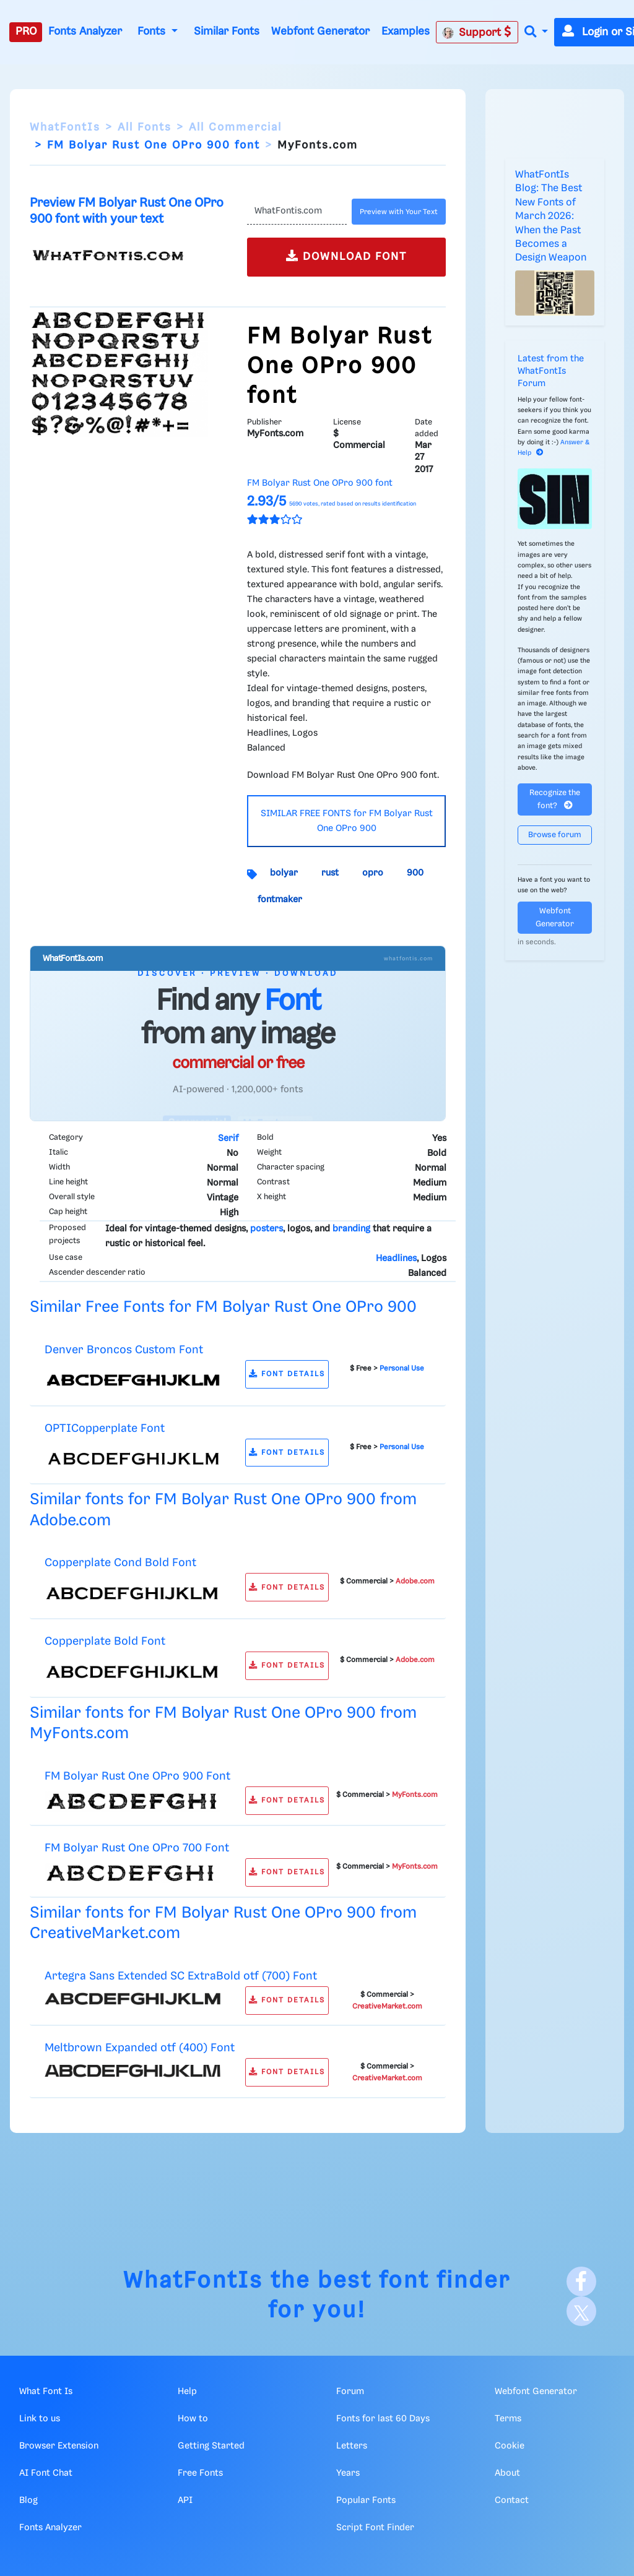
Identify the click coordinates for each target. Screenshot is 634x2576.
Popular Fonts (366, 2500)
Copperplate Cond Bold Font (120, 1563)
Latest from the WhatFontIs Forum (551, 371)
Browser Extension (58, 2446)
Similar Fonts (226, 31)
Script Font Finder (375, 2528)
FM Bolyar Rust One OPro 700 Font (137, 1848)
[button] (536, 32)
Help (187, 2392)
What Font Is (45, 2392)
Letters (351, 2446)
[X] (581, 2311)
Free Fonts (200, 2473)
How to (193, 2419)
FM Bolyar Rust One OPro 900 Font (137, 1776)
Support (476, 32)
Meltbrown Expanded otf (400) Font (140, 2048)
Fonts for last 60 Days (383, 2419)
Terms (508, 2419)
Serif (228, 1139)
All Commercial (235, 127)
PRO (26, 31)
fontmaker (280, 900)
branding (351, 1229)
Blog (28, 2500)
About (507, 2473)
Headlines (396, 1259)
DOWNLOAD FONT (346, 255)
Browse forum (554, 835)
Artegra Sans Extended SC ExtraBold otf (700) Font (181, 1976)
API (185, 2500)
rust (330, 873)
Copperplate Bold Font (105, 1641)
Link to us (39, 2419)
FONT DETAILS (287, 1374)
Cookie (509, 2446)
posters (266, 1229)
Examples (405, 31)
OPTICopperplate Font (105, 1428)
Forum (350, 2392)
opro (372, 873)
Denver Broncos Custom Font (124, 1350)
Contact (512, 2500)
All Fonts (145, 127)
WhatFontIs (65, 127)
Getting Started (211, 2446)
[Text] (297, 212)
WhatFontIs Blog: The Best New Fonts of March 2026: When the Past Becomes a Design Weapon (550, 216)
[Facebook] (581, 2281)
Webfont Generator (320, 31)
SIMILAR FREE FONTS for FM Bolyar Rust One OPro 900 (347, 821)
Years (348, 2473)
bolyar (284, 873)
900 (415, 873)
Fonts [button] (152, 31)
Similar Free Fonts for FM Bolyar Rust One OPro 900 (223, 1307)
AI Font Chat (45, 2473)
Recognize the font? (554, 799)
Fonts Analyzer (85, 31)
